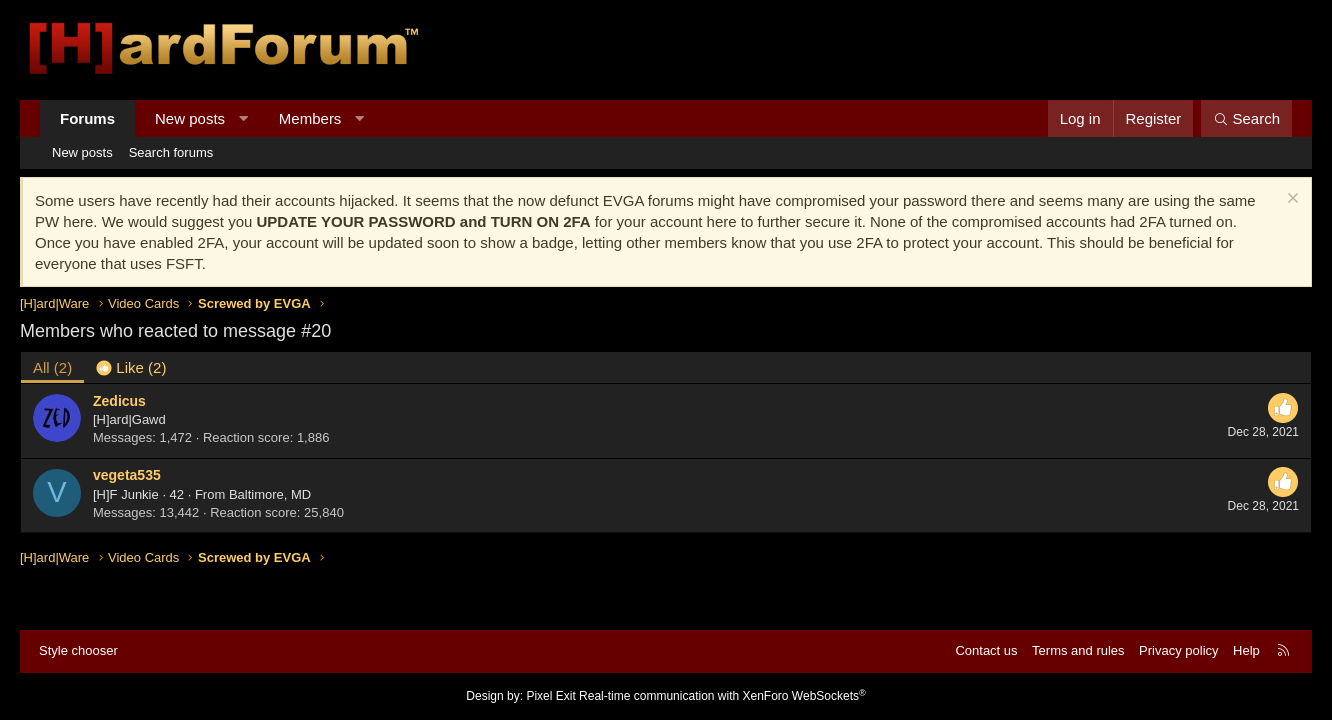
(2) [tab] (52, 367)
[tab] (131, 367)
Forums (87, 118)
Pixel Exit (550, 696)
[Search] (1246, 118)
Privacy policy (1178, 650)
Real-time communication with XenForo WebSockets (722, 696)
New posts (190, 118)
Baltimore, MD (270, 494)
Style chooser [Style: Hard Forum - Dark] (78, 650)
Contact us (986, 650)
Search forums (171, 152)
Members (310, 118)
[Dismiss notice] (1290, 200)
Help (1246, 650)
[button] (243, 118)
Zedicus (119, 401)
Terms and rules (1078, 650)
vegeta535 (127, 475)
